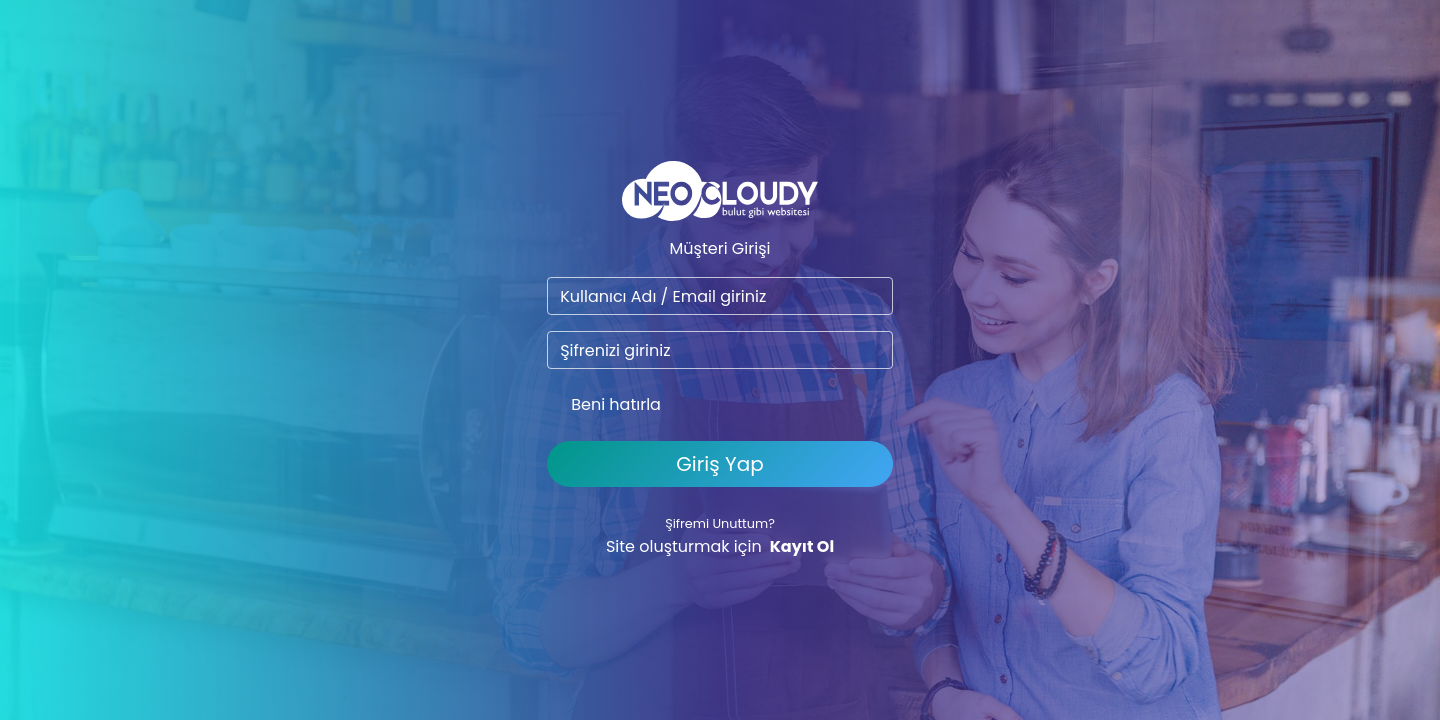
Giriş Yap (719, 464)
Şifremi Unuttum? (720, 523)
